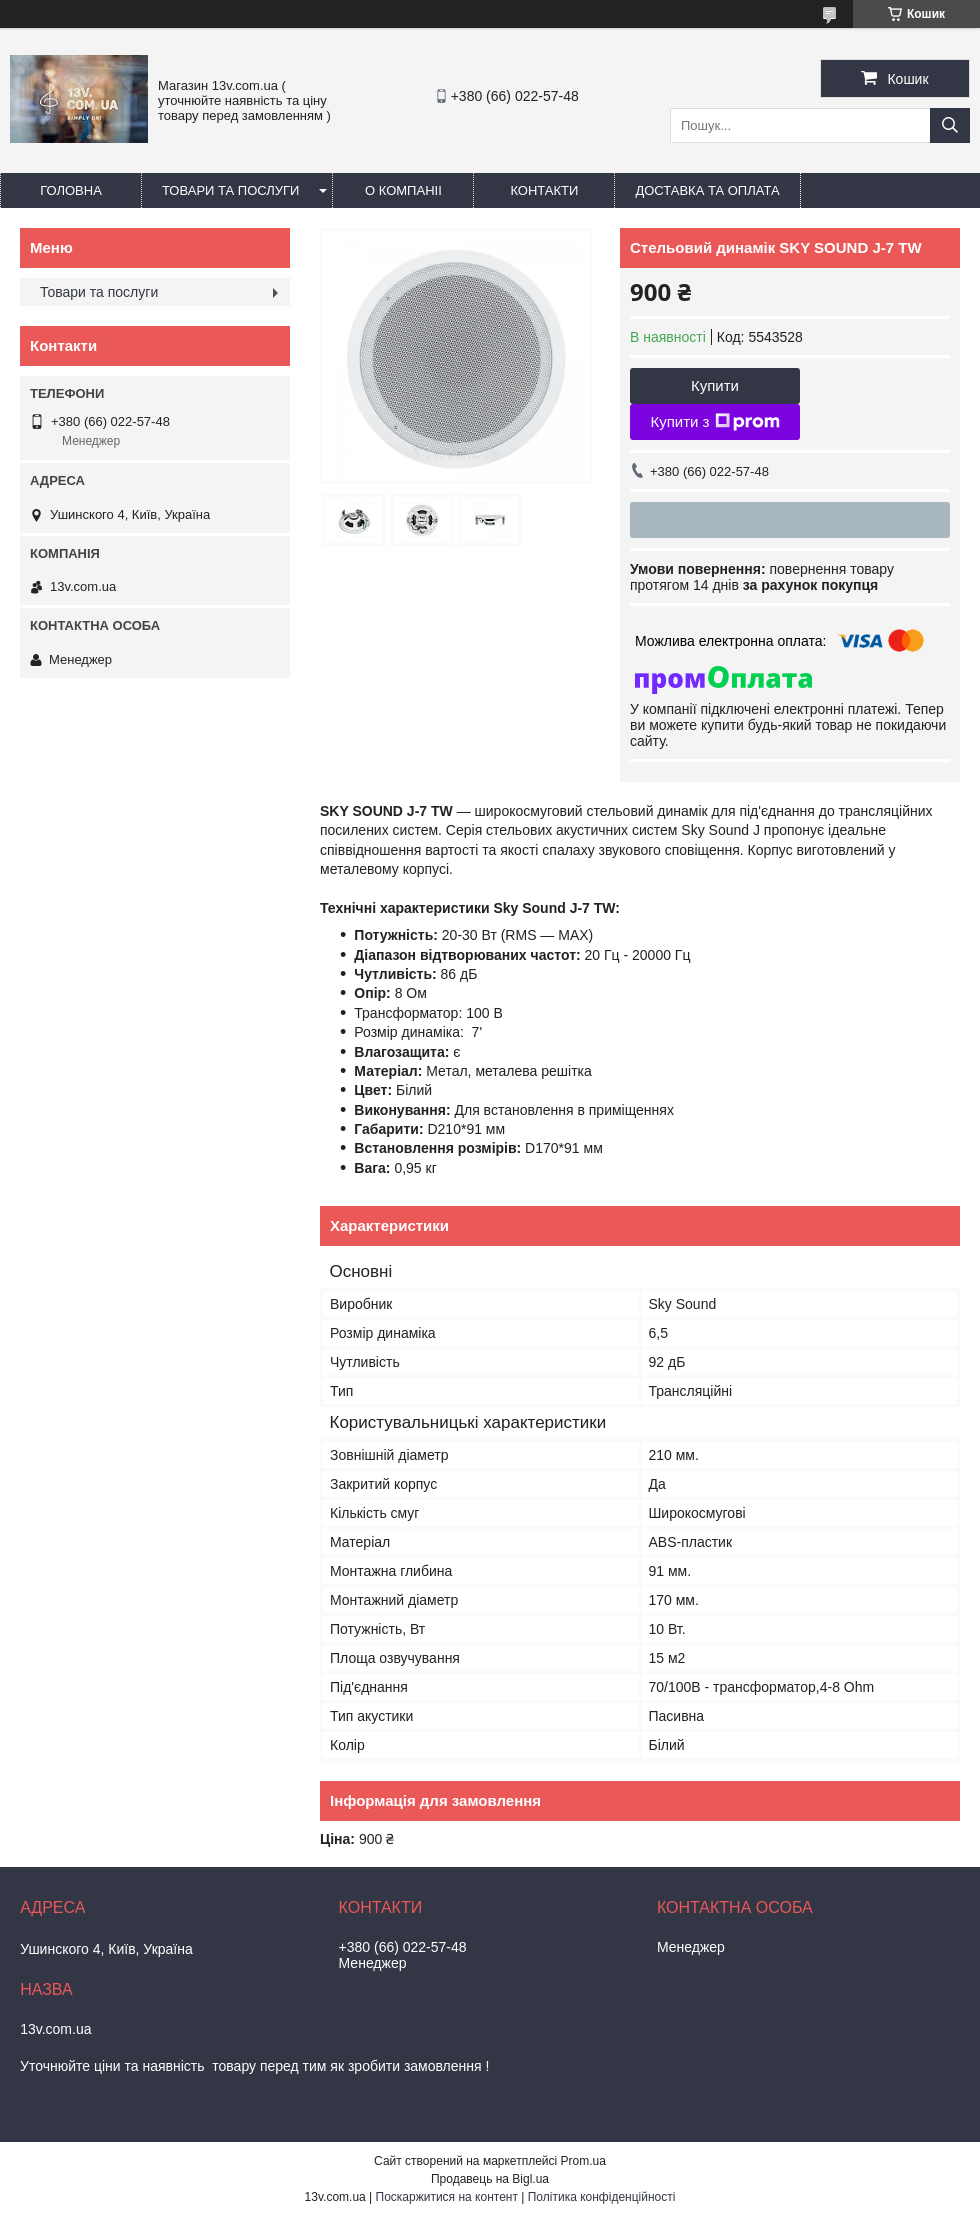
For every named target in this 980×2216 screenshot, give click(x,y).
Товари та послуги (230, 190)
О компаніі (403, 190)
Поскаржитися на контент (447, 2197)
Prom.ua (583, 2161)
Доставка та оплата (707, 190)
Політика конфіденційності (602, 2197)
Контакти (544, 190)
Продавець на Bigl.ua (490, 2179)
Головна (71, 190)
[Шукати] (950, 125)
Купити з (714, 422)
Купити (715, 385)
